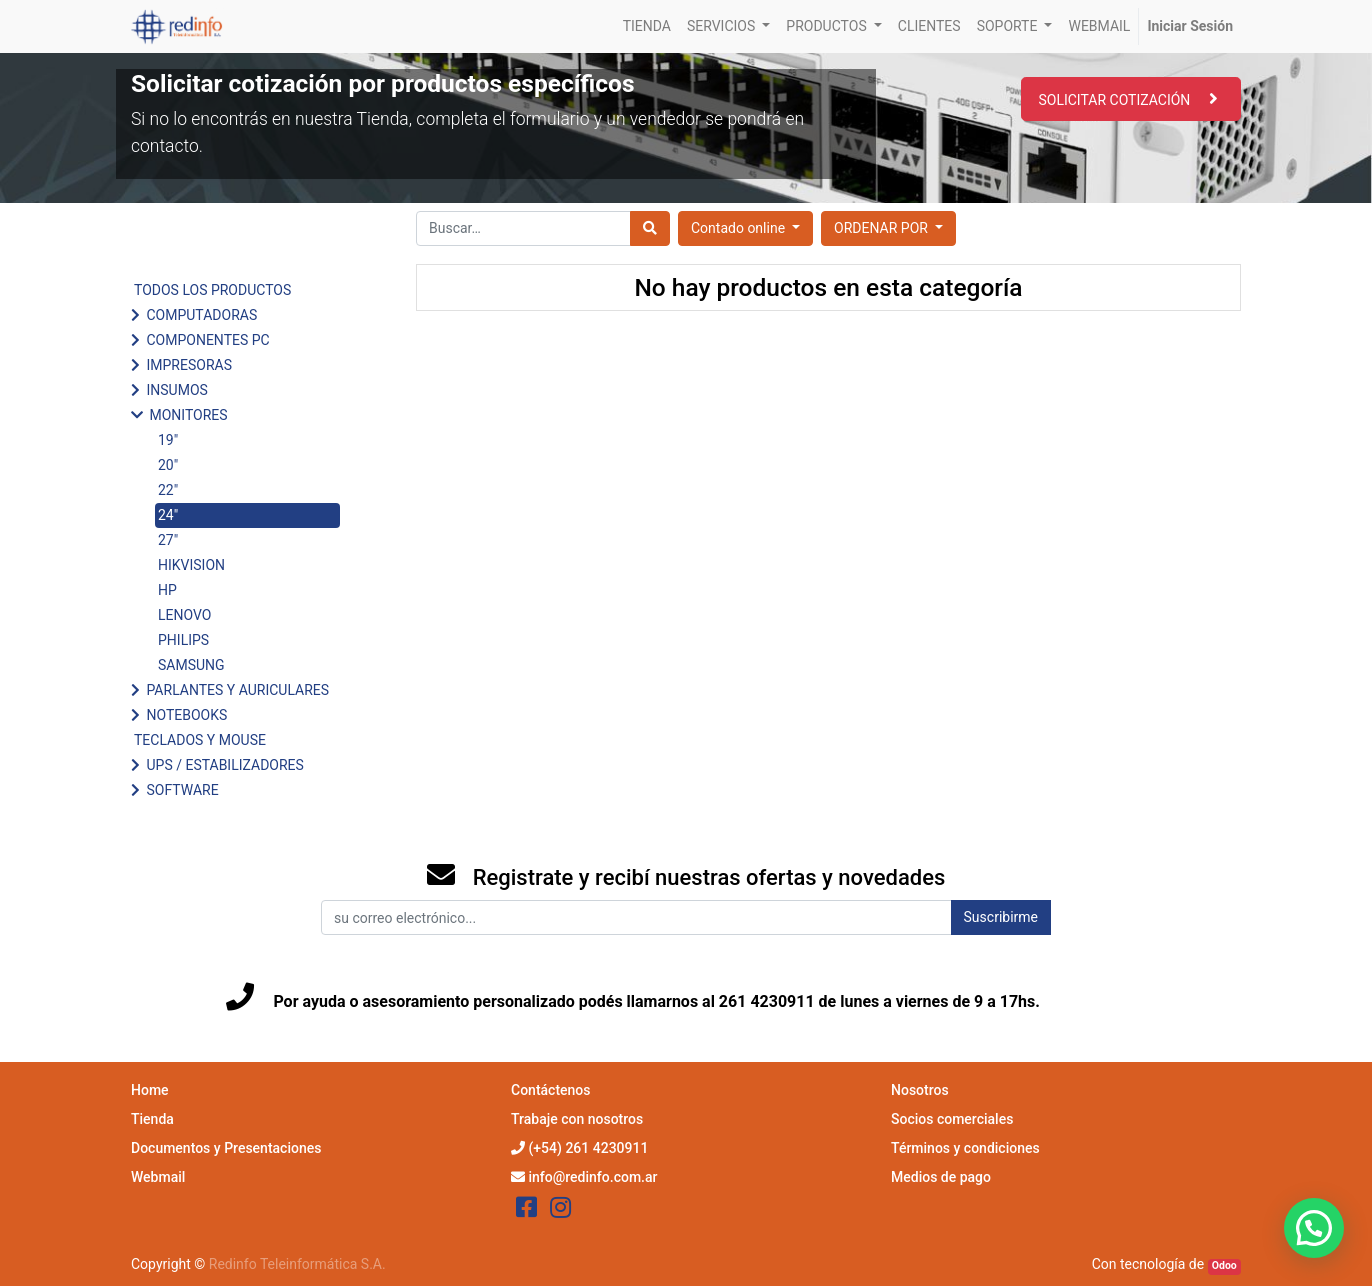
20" (168, 465)
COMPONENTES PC (207, 340)
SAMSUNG (191, 665)
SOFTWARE (182, 790)
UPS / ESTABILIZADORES (224, 765)
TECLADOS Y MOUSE (200, 740)
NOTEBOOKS (186, 715)
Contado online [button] (740, 228)
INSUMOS (176, 390)
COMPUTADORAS (201, 315)
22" (168, 490)
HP (167, 590)
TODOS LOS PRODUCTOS (212, 290)
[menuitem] (647, 26)
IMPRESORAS (188, 365)
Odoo (1224, 1265)
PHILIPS (183, 640)
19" (168, 440)
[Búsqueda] (650, 228)
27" (168, 540)
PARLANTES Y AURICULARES (237, 690)
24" (168, 515)
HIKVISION (191, 565)
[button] (888, 228)
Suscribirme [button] (1001, 917)
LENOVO (184, 615)
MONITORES (188, 415)
